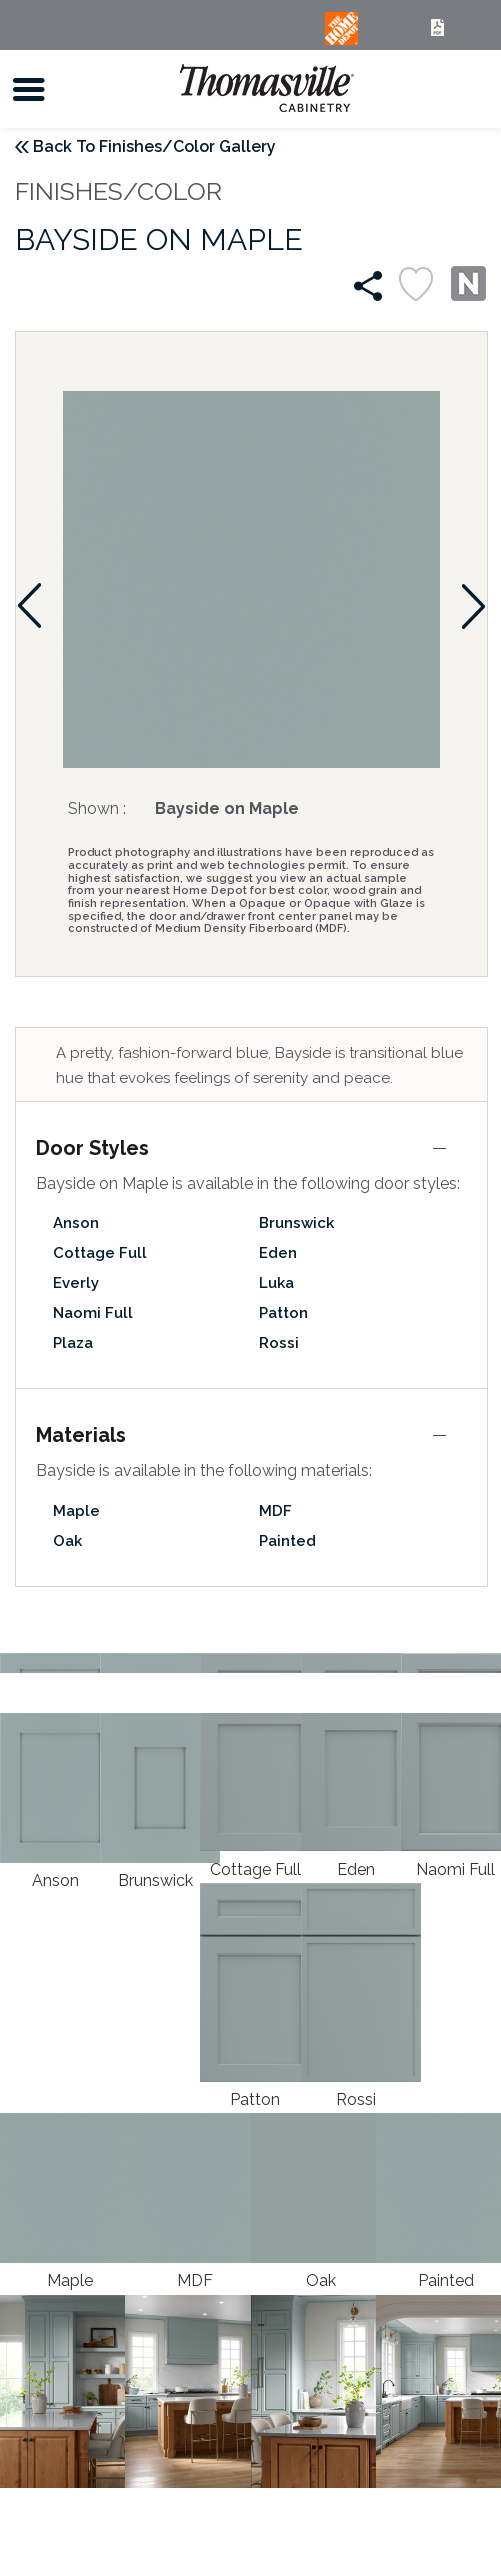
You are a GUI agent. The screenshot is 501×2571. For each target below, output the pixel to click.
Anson (76, 1223)
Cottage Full (100, 1253)
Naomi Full (93, 1313)
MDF (275, 1511)
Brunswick (296, 1223)
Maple (76, 1511)
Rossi (279, 1343)
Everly (76, 1283)
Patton (283, 1313)
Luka (276, 1283)
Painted (287, 1541)
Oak (67, 1541)
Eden (278, 1253)
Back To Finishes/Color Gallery (154, 146)
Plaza (73, 1343)
